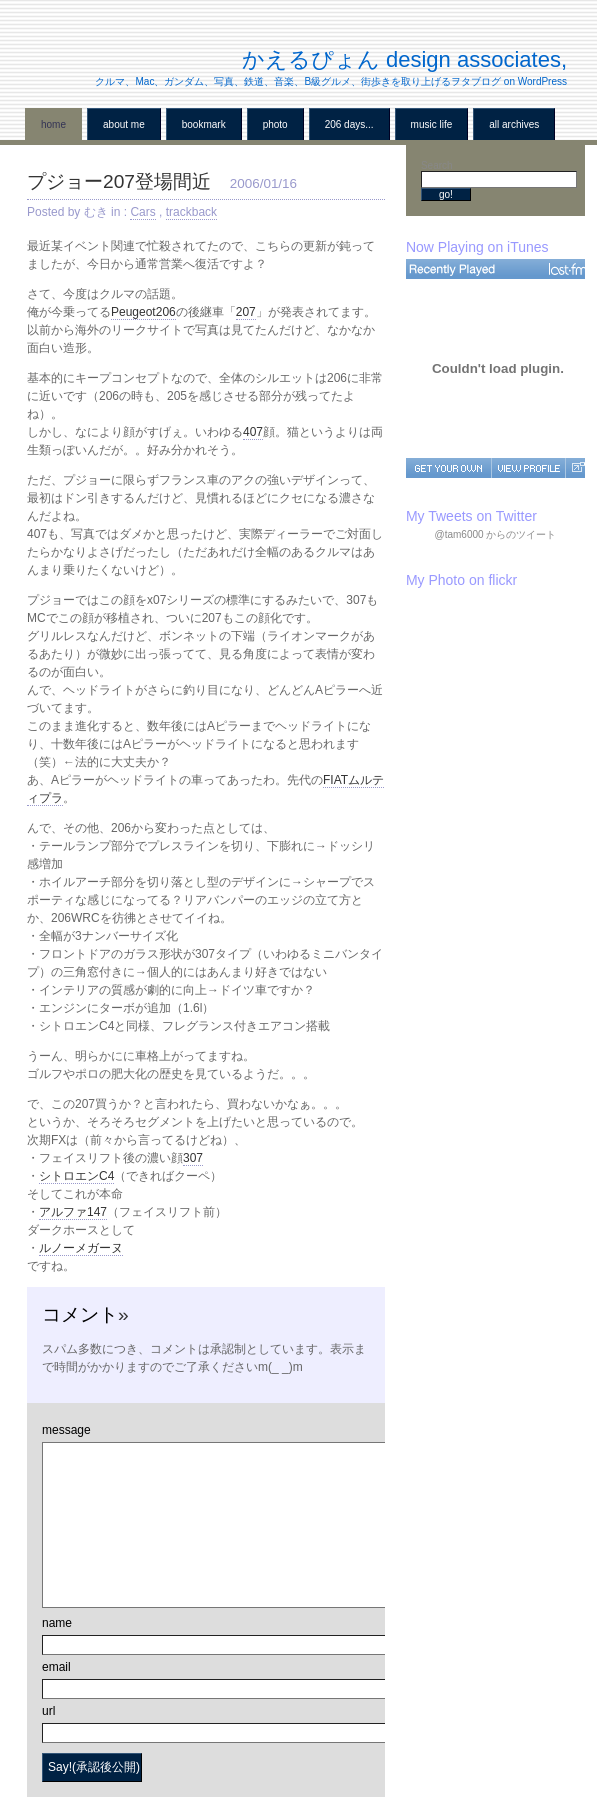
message (66, 1430)
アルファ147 (73, 1212)
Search (437, 165)
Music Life (432, 124)
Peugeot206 (143, 312)
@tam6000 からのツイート (496, 534)
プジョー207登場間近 (119, 181)
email (56, 1667)
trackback (191, 212)
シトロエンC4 (76, 1176)
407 (253, 432)
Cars (142, 212)
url (48, 1711)
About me (124, 124)
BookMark (204, 124)
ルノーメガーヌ (81, 1248)
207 (246, 312)
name (57, 1623)
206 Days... (349, 124)
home (53, 124)
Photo (275, 124)
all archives (514, 124)
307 (193, 1158)
